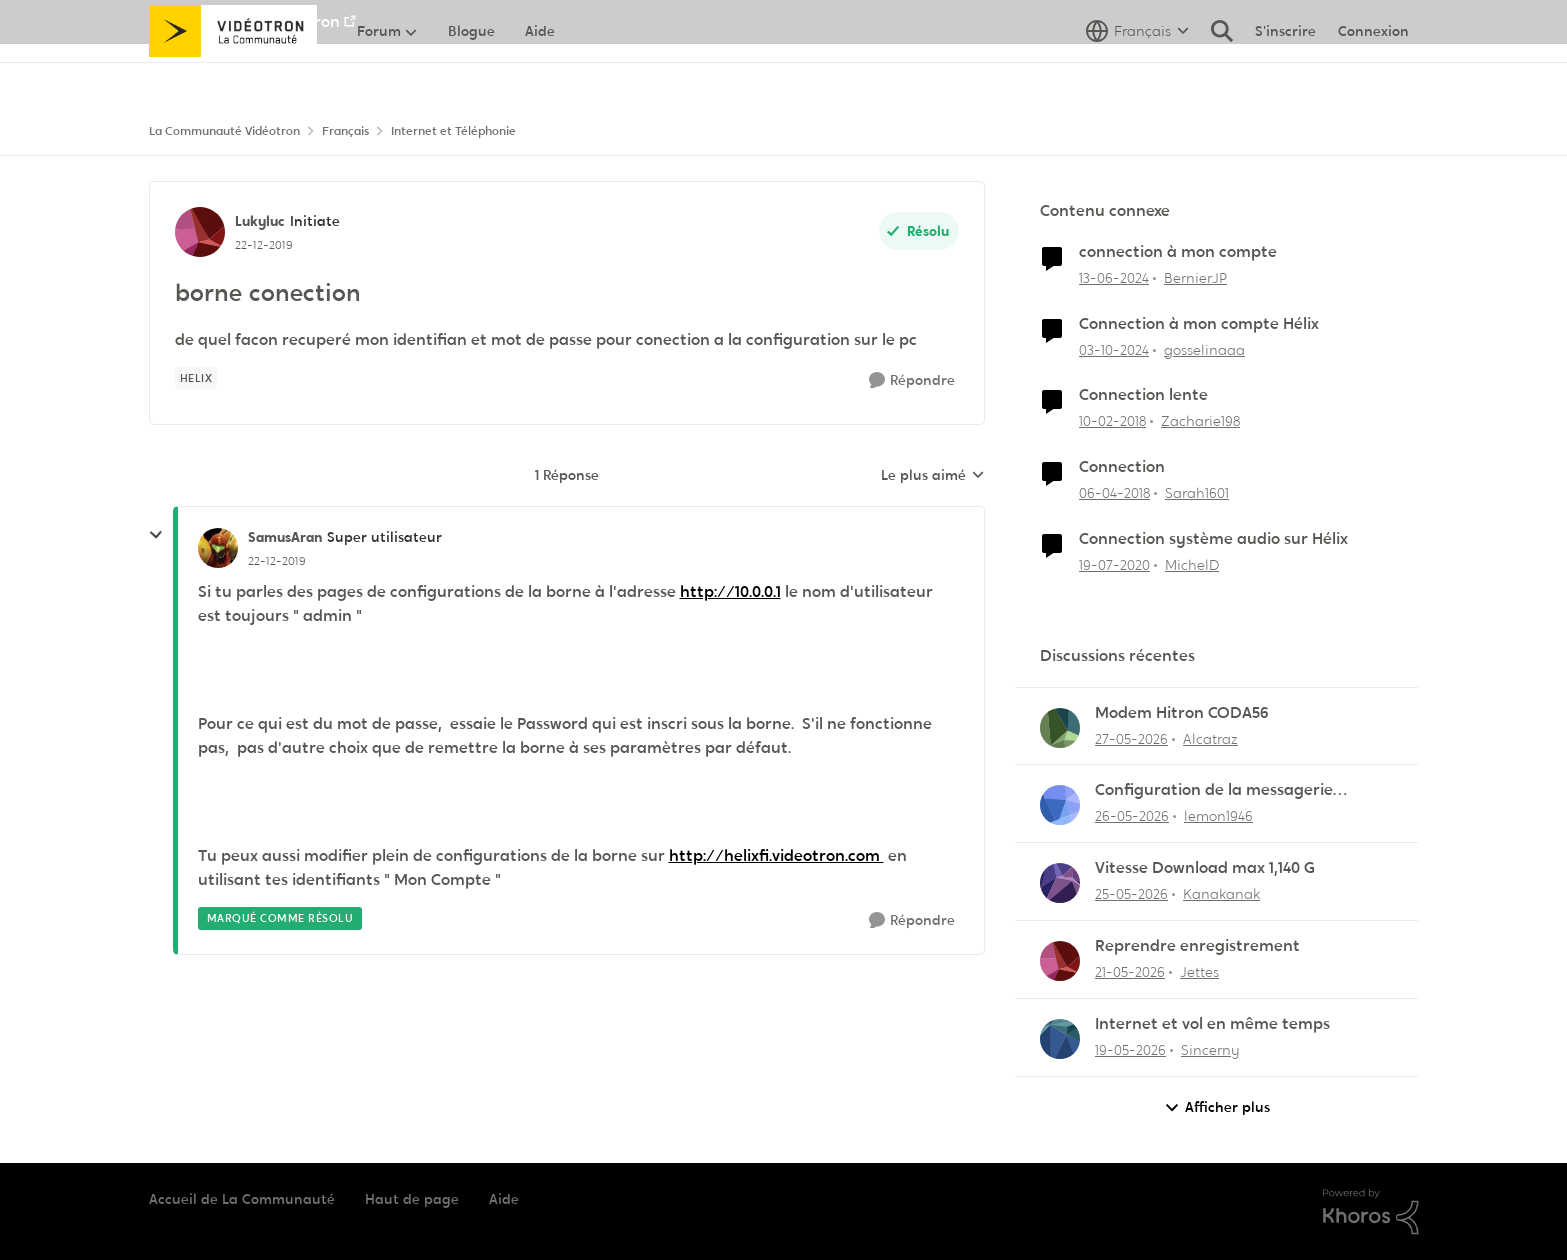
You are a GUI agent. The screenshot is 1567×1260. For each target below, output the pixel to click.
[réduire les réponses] (156, 535)
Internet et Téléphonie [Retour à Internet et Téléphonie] (453, 131)
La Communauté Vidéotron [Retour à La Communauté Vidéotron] (224, 131)
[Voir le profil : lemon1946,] (1060, 805)
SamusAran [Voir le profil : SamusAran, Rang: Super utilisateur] (285, 537)
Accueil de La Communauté (242, 1199)
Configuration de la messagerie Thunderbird (1214, 790)
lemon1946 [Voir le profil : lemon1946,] (1218, 816)
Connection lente (1143, 395)
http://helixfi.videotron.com (776, 855)
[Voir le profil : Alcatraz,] (1060, 728)
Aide (504, 1199)
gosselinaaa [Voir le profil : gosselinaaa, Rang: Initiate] (1204, 349)
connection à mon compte (1178, 252)
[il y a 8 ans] (1112, 421)
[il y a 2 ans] (1114, 278)
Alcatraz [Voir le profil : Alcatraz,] (1210, 738)
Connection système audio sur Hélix (1213, 539)
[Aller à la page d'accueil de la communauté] (233, 75)
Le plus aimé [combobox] (933, 476)
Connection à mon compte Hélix (1199, 324)
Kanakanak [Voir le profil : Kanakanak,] (1221, 894)
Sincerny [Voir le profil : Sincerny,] (1210, 1050)
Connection (1122, 467)
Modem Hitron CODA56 (1182, 713)
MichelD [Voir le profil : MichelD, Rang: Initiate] (1192, 565)
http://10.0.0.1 (730, 591)
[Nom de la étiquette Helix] (196, 378)
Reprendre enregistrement (1197, 946)
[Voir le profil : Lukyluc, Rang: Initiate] (200, 232)
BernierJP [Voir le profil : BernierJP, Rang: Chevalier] (1195, 278)
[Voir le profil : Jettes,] (1060, 961)
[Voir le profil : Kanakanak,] (1060, 883)
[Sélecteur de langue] (1137, 75)
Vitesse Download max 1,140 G (1205, 868)
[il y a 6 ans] (1114, 565)
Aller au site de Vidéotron (244, 21)
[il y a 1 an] (1114, 349)
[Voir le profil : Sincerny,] (1060, 1039)
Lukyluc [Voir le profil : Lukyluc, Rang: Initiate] (260, 221)
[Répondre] (912, 380)
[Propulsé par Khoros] (1371, 1212)
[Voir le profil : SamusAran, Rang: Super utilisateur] (218, 548)
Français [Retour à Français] (345, 131)
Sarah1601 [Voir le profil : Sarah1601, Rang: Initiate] (1197, 493)
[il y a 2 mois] (1131, 738)
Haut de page (412, 1199)
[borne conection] (277, 561)
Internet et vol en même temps (1212, 1024)
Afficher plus (1217, 1107)
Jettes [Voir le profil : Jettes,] (1199, 972)
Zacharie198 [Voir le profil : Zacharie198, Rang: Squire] (1200, 421)
